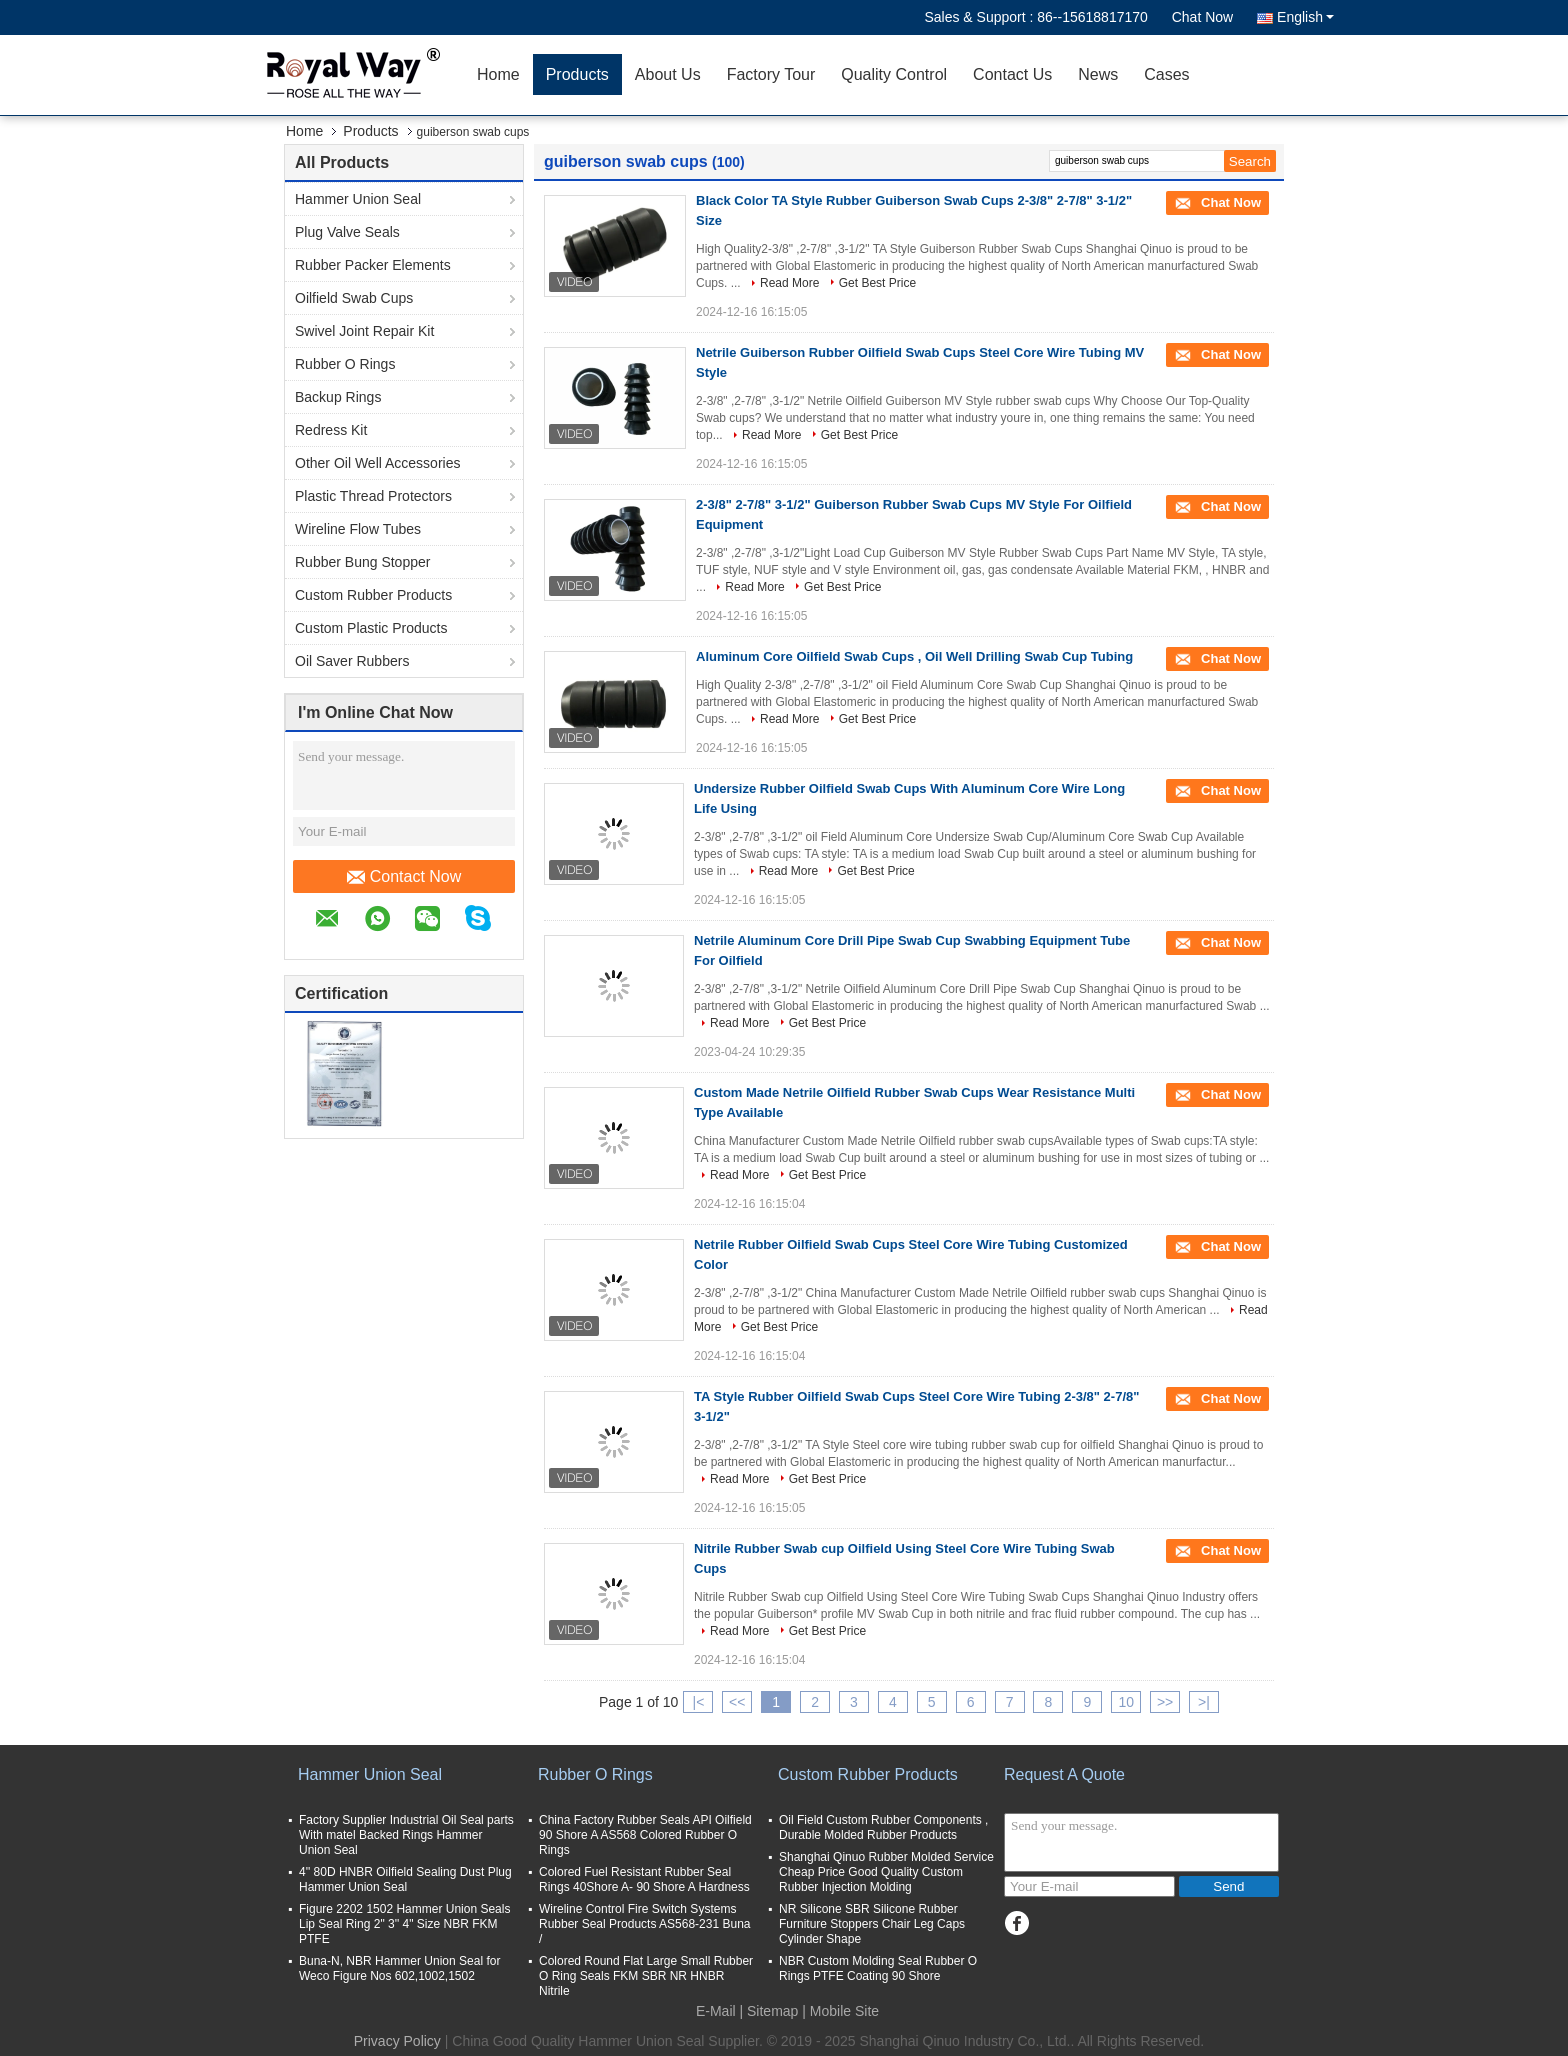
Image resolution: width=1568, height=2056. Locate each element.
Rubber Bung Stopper (362, 562)
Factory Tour (771, 74)
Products (577, 74)
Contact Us (1012, 74)
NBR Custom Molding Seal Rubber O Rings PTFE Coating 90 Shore (878, 1968)
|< (699, 1702)
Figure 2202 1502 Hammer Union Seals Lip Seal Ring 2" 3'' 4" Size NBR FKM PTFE (404, 1924)
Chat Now (1202, 17)
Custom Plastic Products (371, 628)
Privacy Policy (397, 2041)
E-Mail (716, 2011)
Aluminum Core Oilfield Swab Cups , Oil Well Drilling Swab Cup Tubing (914, 656)
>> (1165, 1702)
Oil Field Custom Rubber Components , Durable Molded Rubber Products (883, 1827)
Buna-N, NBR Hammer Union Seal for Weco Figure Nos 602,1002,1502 (399, 1968)
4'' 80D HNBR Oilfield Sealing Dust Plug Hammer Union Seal (405, 1879)
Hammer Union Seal (358, 199)
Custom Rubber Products (373, 595)
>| (1204, 1702)
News (1098, 74)
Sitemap (772, 2011)
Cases (1166, 74)
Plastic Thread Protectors (373, 496)
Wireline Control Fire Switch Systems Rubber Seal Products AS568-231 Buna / (644, 1924)
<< (737, 1702)
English (1305, 17)
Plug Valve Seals (347, 232)
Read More (789, 283)
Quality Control (894, 74)
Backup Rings (338, 397)
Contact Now (404, 877)
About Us (668, 74)
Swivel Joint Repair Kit (364, 331)
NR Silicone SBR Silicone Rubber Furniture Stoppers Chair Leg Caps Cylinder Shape (872, 1924)
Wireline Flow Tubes (358, 529)
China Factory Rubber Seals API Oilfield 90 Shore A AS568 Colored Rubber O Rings (645, 1835)
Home (498, 74)
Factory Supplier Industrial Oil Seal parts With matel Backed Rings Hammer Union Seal (406, 1835)
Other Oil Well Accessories (377, 463)
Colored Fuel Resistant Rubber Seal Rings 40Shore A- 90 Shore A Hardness (644, 1879)
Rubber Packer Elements (373, 265)
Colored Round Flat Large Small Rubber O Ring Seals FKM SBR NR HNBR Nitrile (646, 1976)
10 (1126, 1702)
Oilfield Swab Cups (354, 298)
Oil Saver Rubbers (352, 661)
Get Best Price (877, 283)
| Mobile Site (840, 2011)
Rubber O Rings (345, 364)
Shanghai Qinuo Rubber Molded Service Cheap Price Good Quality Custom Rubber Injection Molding (886, 1872)
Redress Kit (331, 430)
